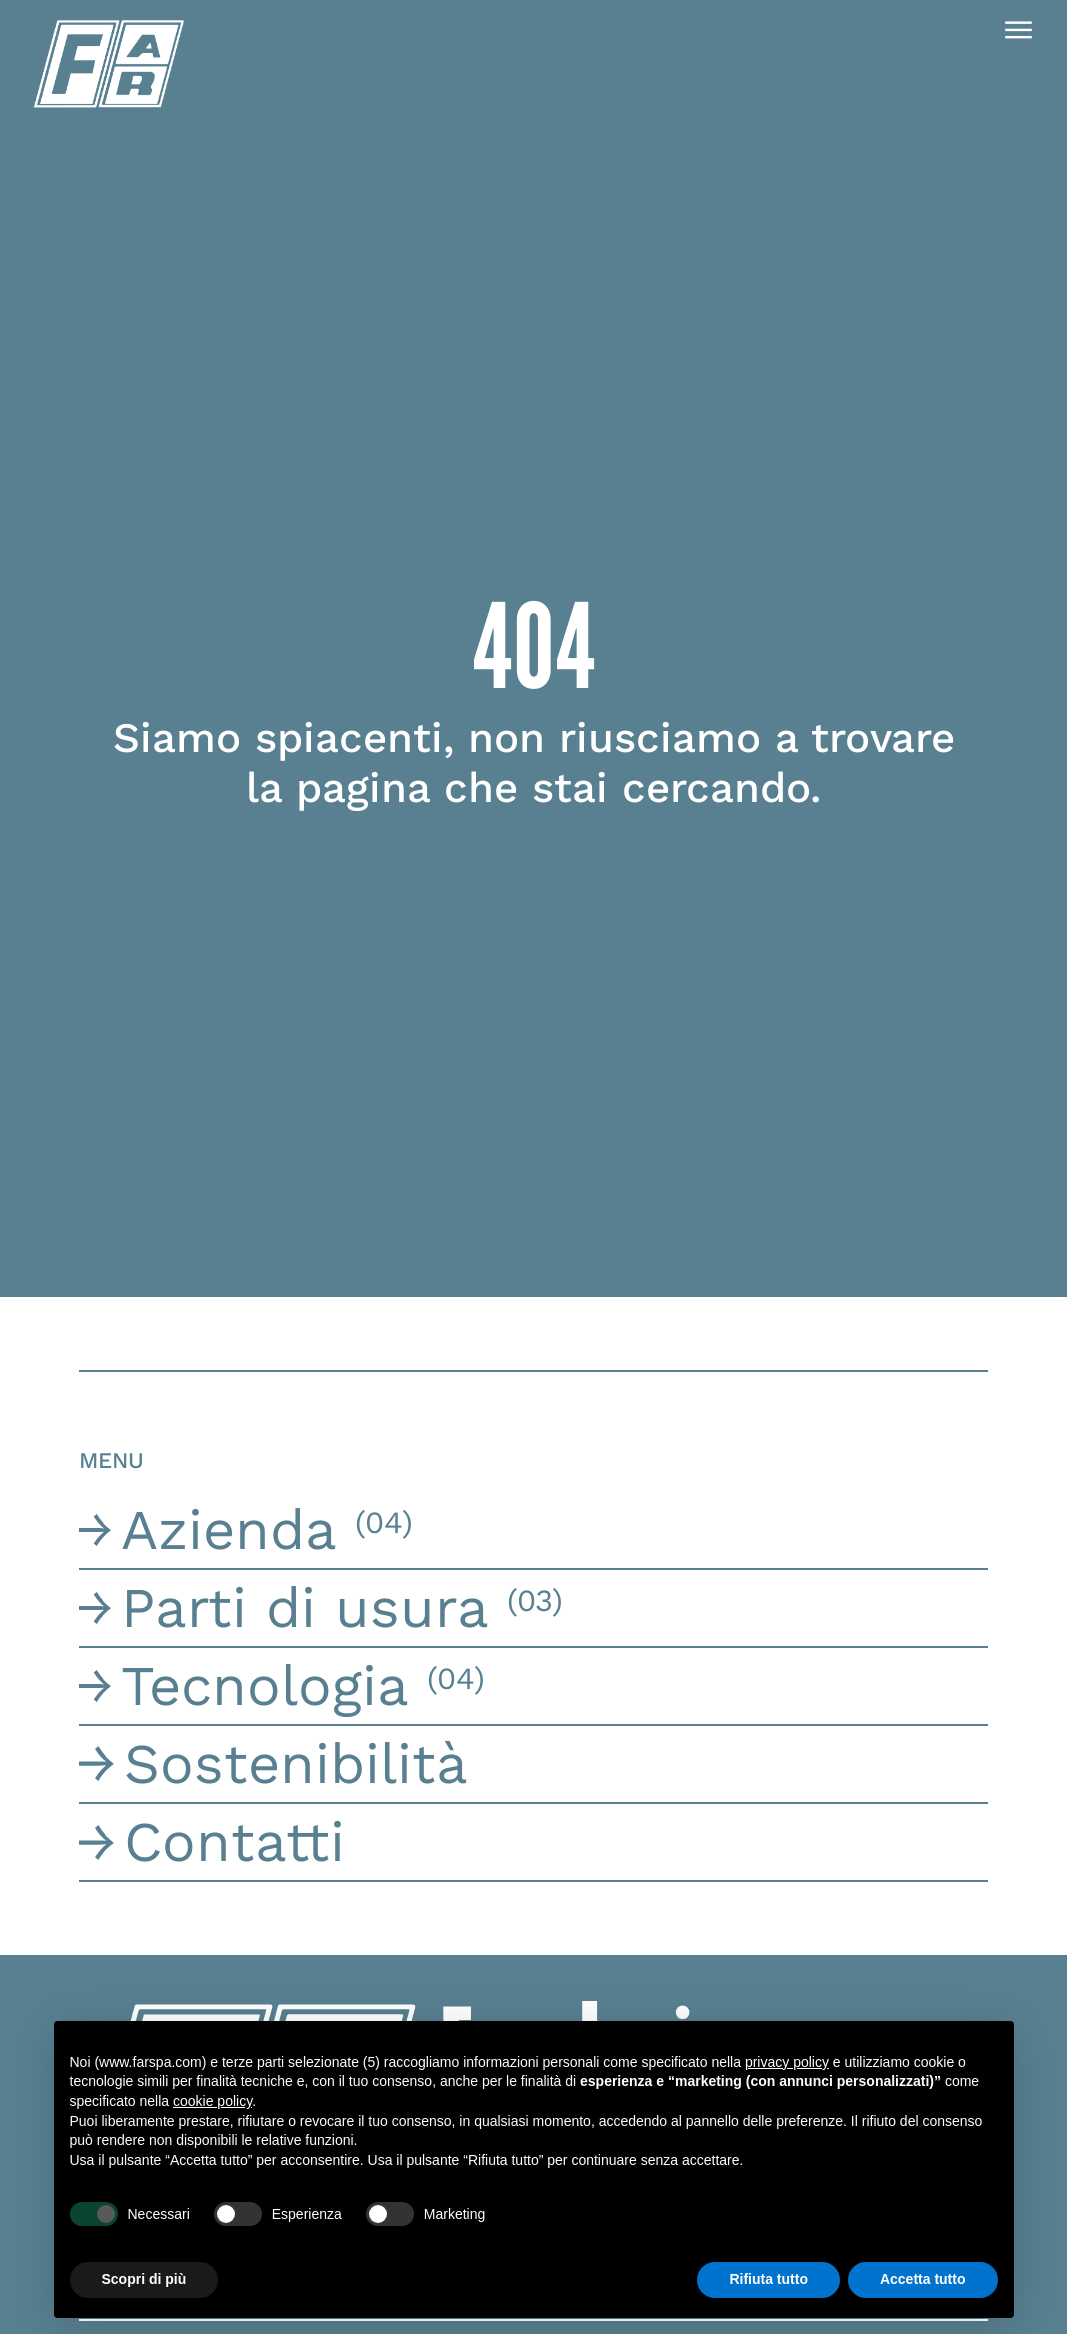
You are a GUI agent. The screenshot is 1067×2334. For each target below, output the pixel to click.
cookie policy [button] (212, 2101)
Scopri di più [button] (144, 2279)
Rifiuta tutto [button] (768, 2279)
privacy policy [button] (787, 2062)
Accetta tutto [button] (923, 2279)
